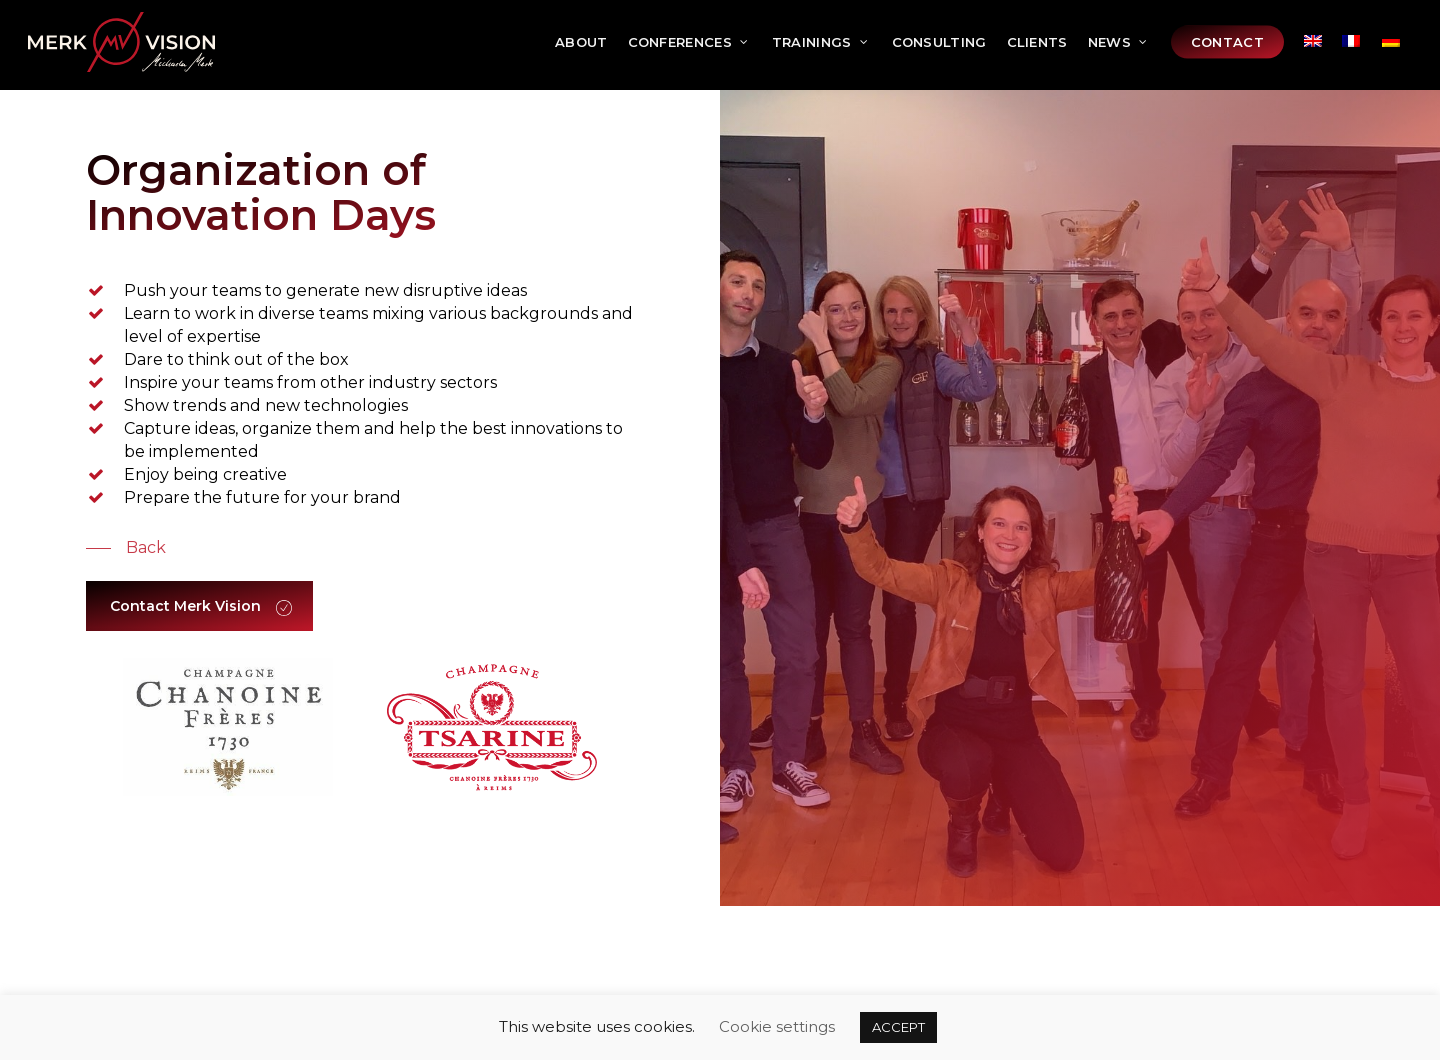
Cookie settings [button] (777, 1026)
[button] (126, 548)
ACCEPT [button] (898, 1027)
